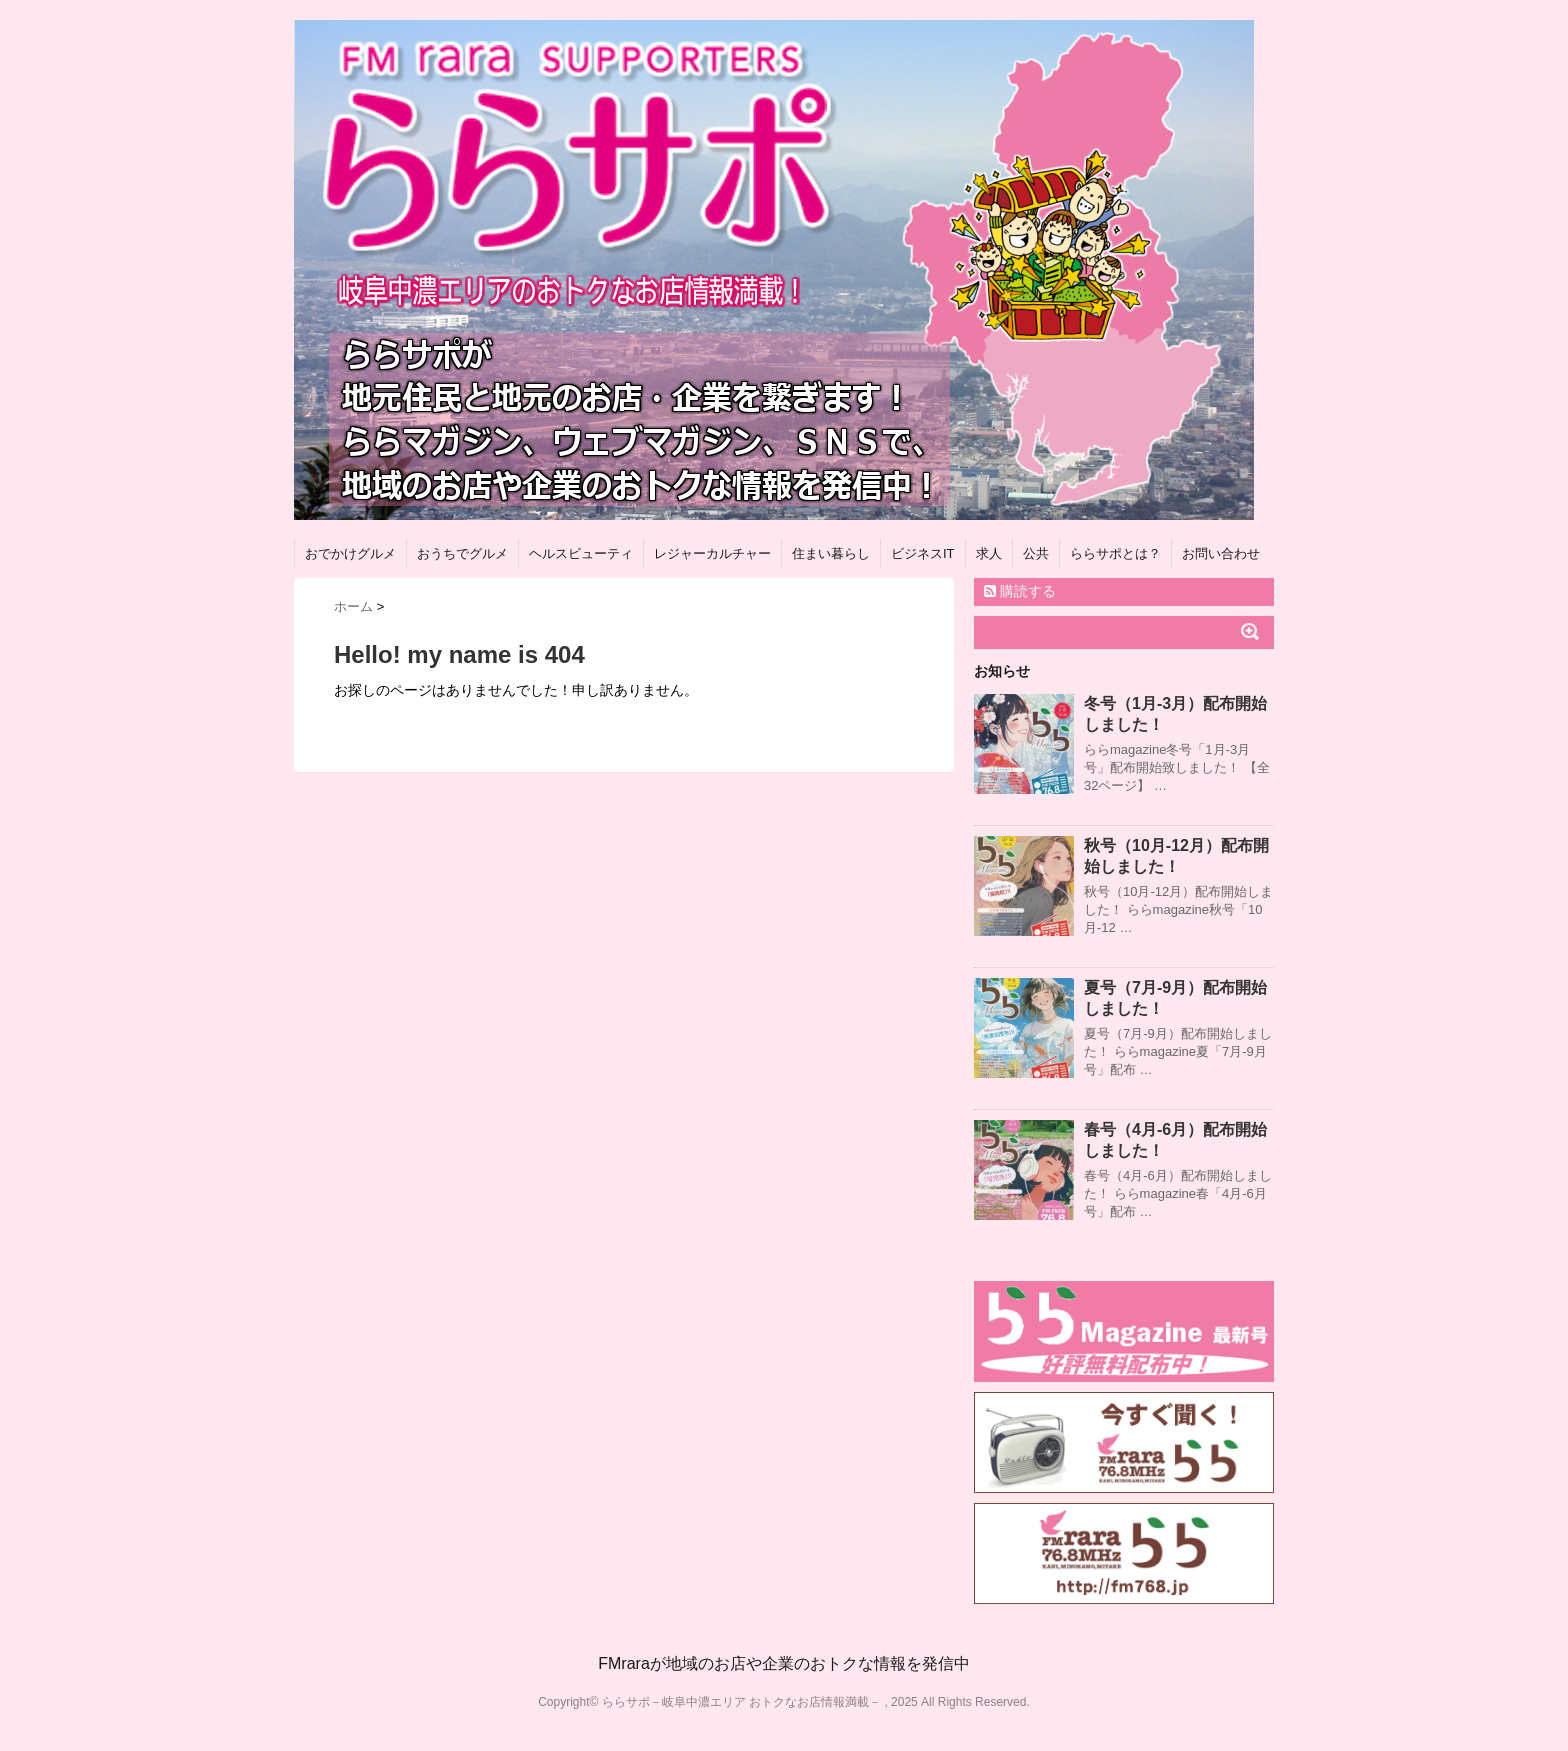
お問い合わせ (1221, 553)
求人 (989, 553)
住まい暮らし (831, 553)
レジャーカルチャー (712, 553)
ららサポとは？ (1115, 553)
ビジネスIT (923, 553)
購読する (1020, 591)
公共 (1036, 553)
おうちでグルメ (462, 553)
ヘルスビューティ (581, 553)
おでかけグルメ (350, 553)
